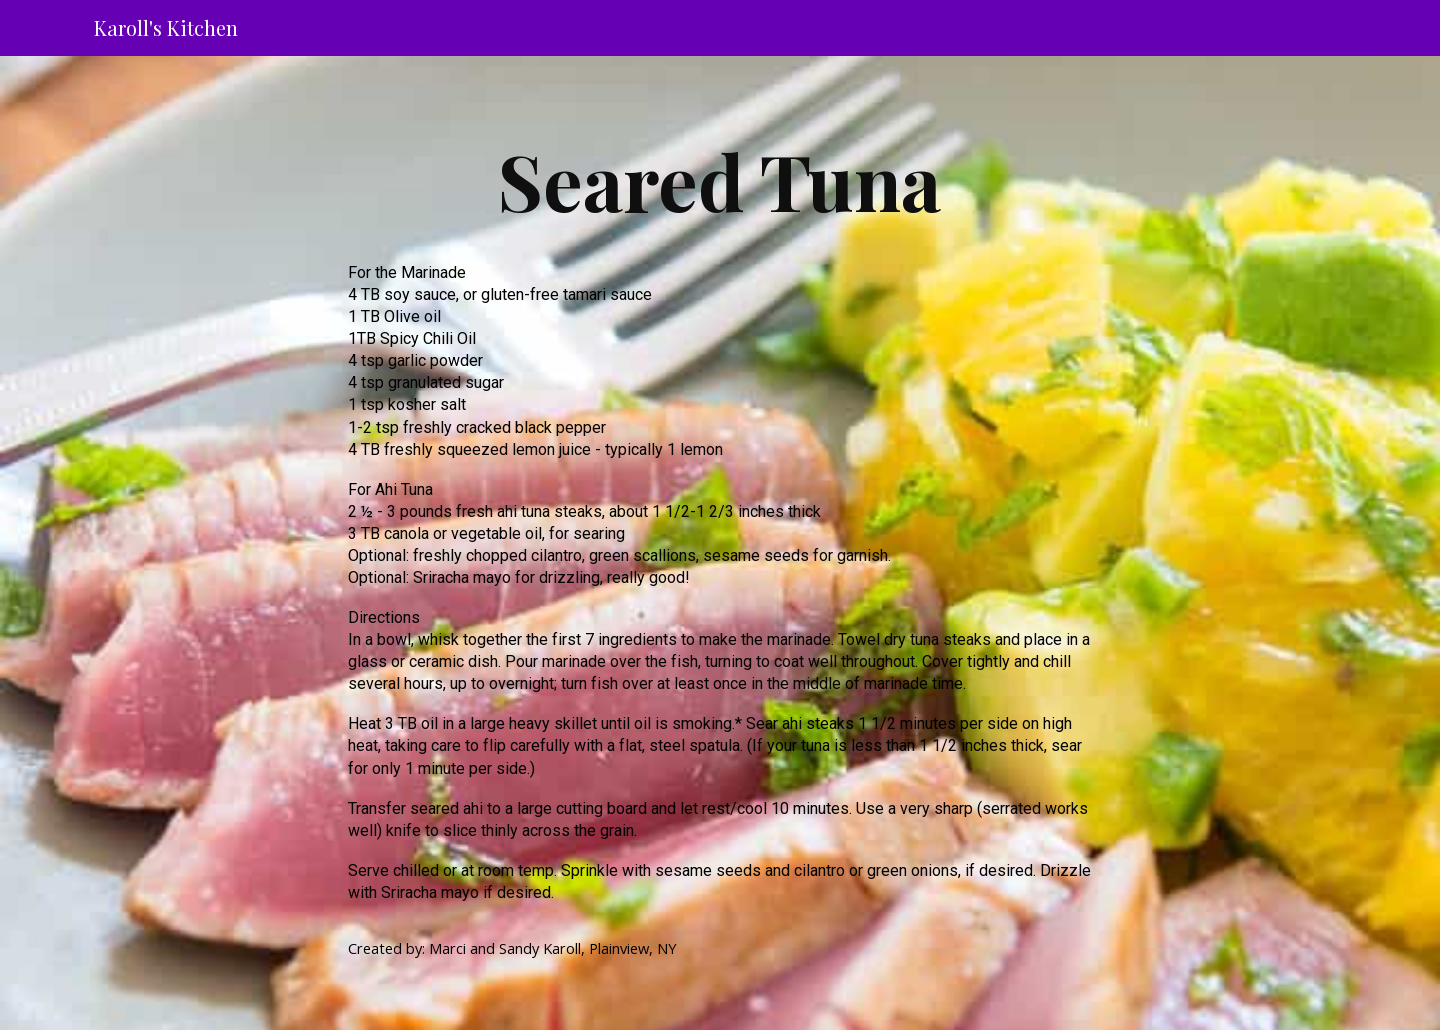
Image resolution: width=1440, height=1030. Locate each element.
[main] (720, 180)
